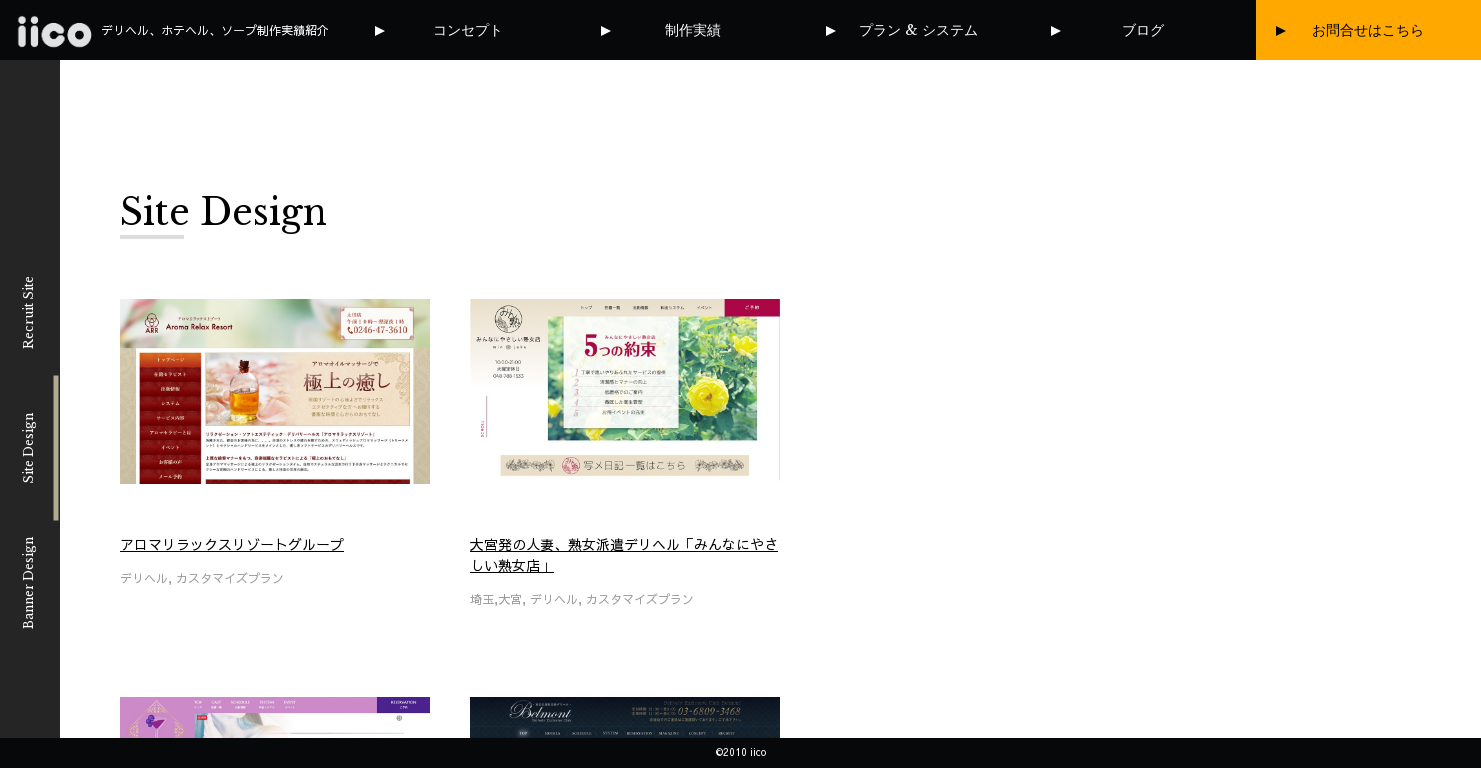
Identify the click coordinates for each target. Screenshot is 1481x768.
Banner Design (28, 583)
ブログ (1143, 30)
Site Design (28, 447)
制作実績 (693, 30)
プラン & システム (918, 30)
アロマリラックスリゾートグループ (232, 544)
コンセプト (468, 30)
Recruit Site (28, 312)
